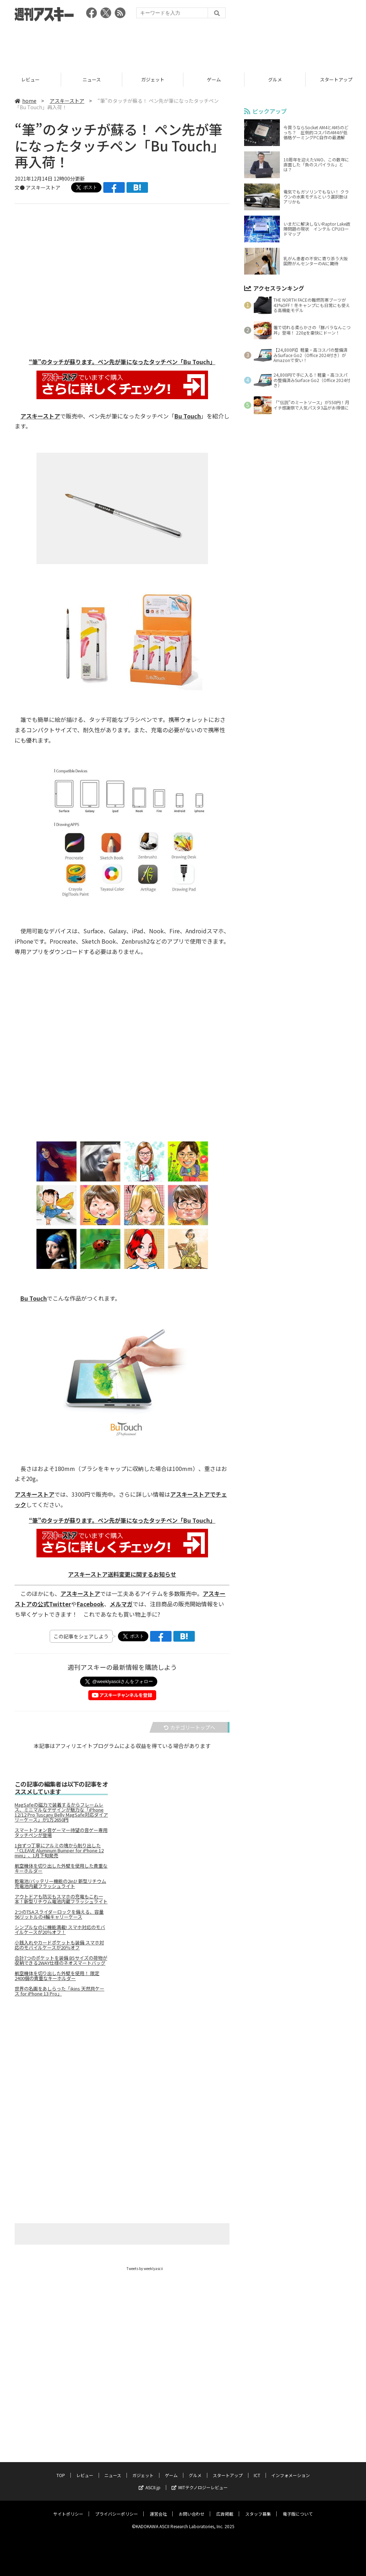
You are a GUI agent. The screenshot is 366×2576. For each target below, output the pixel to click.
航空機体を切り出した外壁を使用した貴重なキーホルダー (61, 1869)
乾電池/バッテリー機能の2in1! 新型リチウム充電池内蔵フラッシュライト (60, 1884)
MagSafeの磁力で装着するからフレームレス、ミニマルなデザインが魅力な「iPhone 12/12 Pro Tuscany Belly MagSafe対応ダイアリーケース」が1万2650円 (61, 1813)
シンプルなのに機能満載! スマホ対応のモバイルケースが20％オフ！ (60, 1930)
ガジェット (152, 79)
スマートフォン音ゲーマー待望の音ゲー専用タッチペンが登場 (61, 1833)
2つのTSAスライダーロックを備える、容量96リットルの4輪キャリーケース (59, 1915)
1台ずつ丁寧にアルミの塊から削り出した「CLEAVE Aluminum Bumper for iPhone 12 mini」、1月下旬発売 (59, 1850)
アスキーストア (67, 100)
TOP (60, 2469)
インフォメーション (290, 2469)
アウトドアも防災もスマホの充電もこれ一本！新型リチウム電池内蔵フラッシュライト (61, 1899)
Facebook (90, 1604)
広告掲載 (224, 2507)
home (25, 100)
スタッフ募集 (258, 2507)
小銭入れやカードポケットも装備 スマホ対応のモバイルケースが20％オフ (59, 1945)
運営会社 (158, 2507)
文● (20, 187)
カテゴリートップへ (189, 1727)
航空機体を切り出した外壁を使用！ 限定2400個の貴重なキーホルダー (57, 1976)
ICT (257, 2469)
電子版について (298, 2507)
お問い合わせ (191, 2507)
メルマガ (121, 1604)
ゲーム (214, 79)
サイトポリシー (68, 2507)
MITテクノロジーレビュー (200, 2481)
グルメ (275, 79)
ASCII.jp (149, 2481)
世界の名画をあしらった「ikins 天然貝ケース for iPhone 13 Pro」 (59, 1992)
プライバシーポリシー (116, 2507)
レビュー (30, 79)
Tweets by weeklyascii (145, 2268)
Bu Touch (187, 416)
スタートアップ (228, 2469)
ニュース (92, 79)
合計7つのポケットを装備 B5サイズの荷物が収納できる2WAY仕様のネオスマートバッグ (61, 1961)
